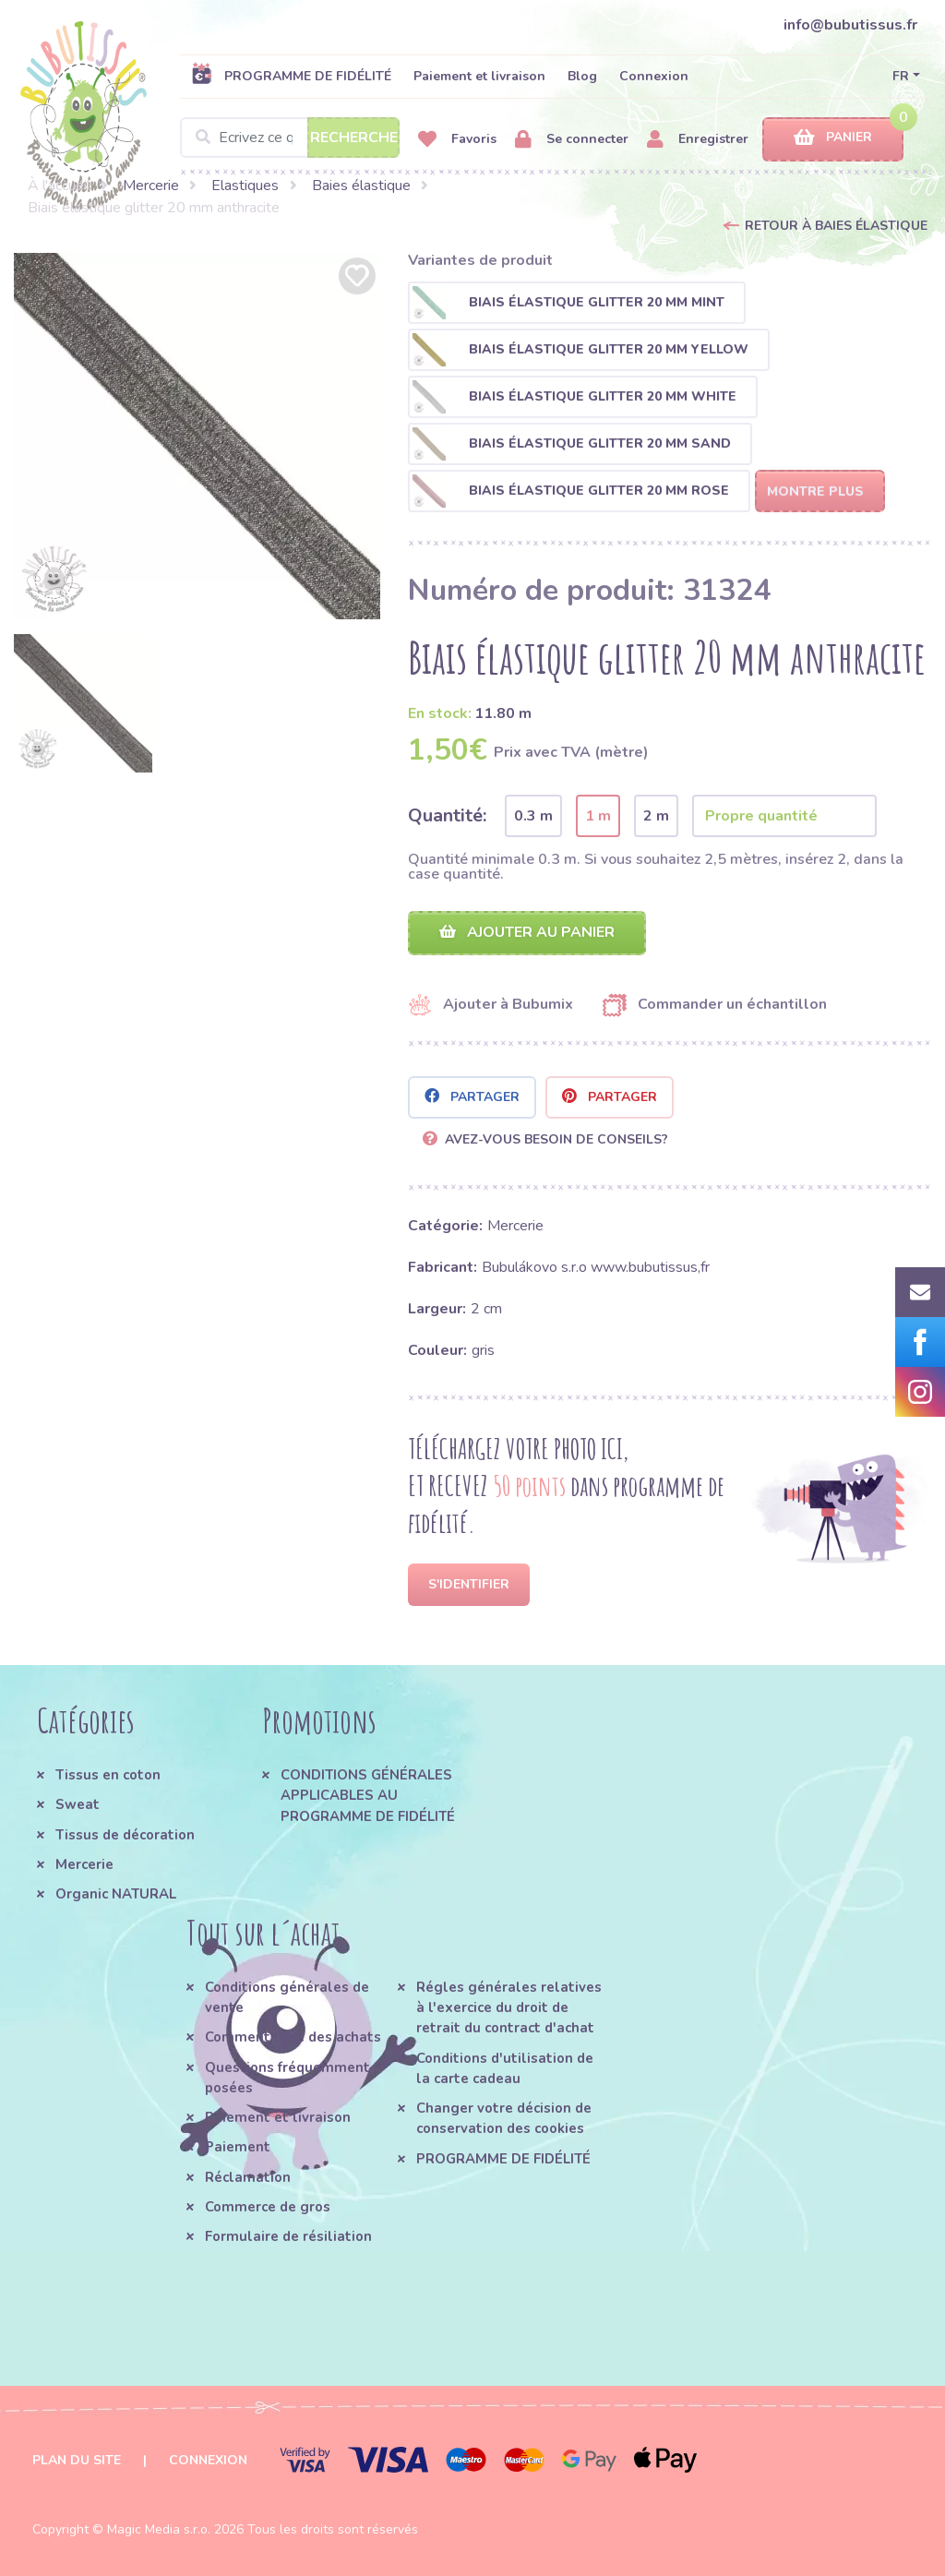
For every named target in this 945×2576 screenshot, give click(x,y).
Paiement (237, 2147)
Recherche (354, 137)
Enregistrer (697, 140)
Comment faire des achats (293, 2037)
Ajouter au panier (527, 932)
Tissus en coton (108, 1775)
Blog (582, 76)
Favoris (457, 140)
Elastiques (245, 185)
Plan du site (76, 2460)
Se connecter (571, 140)
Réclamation (248, 2177)
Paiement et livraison (479, 76)
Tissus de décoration (125, 1835)
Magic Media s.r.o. (158, 2529)
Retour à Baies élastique (836, 225)
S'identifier (468, 1584)
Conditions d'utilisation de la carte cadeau (504, 2068)
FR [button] (900, 76)
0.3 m (533, 816)
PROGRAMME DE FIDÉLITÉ (291, 75)
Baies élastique (361, 185)
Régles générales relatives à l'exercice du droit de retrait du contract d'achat (509, 2008)
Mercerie (151, 185)
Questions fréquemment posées (287, 2077)
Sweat (77, 1804)
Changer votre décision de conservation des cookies (504, 2118)
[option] (197, 436)
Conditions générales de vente (287, 1997)
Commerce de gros (267, 2207)
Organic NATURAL (115, 1894)
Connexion (653, 76)
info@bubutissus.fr (850, 25)
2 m (656, 816)
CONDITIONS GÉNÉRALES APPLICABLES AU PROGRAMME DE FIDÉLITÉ (368, 1796)
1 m (598, 816)
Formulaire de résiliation (288, 2236)
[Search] (290, 137)
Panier (833, 138)
